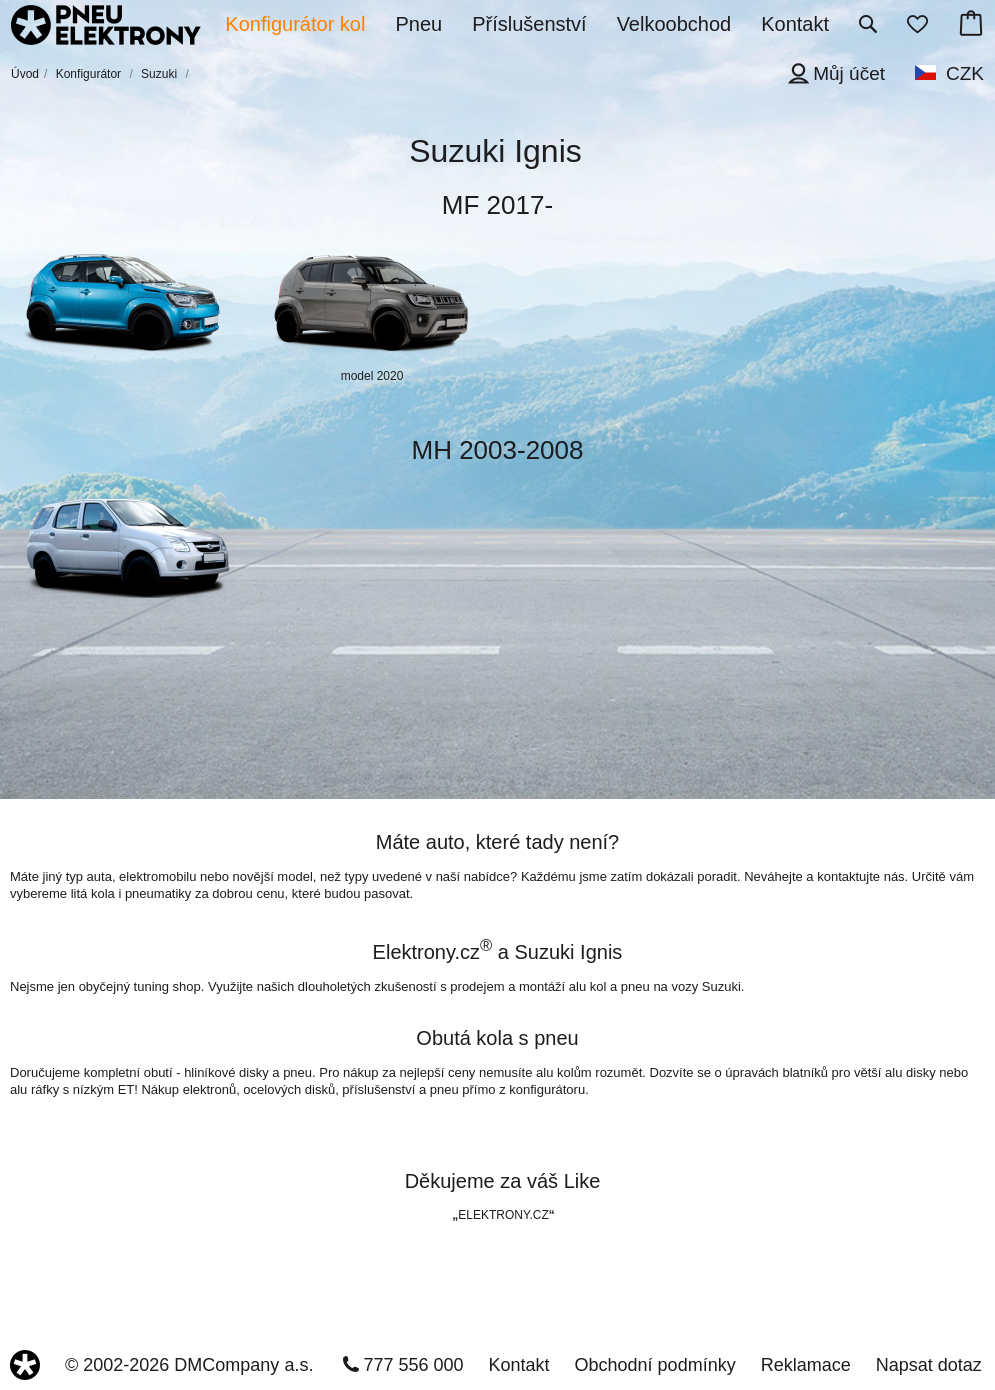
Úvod (25, 74)
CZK (965, 73)
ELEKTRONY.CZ (503, 1215)
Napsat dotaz (929, 1365)
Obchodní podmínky (655, 1365)
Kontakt (519, 1365)
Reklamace (806, 1365)
